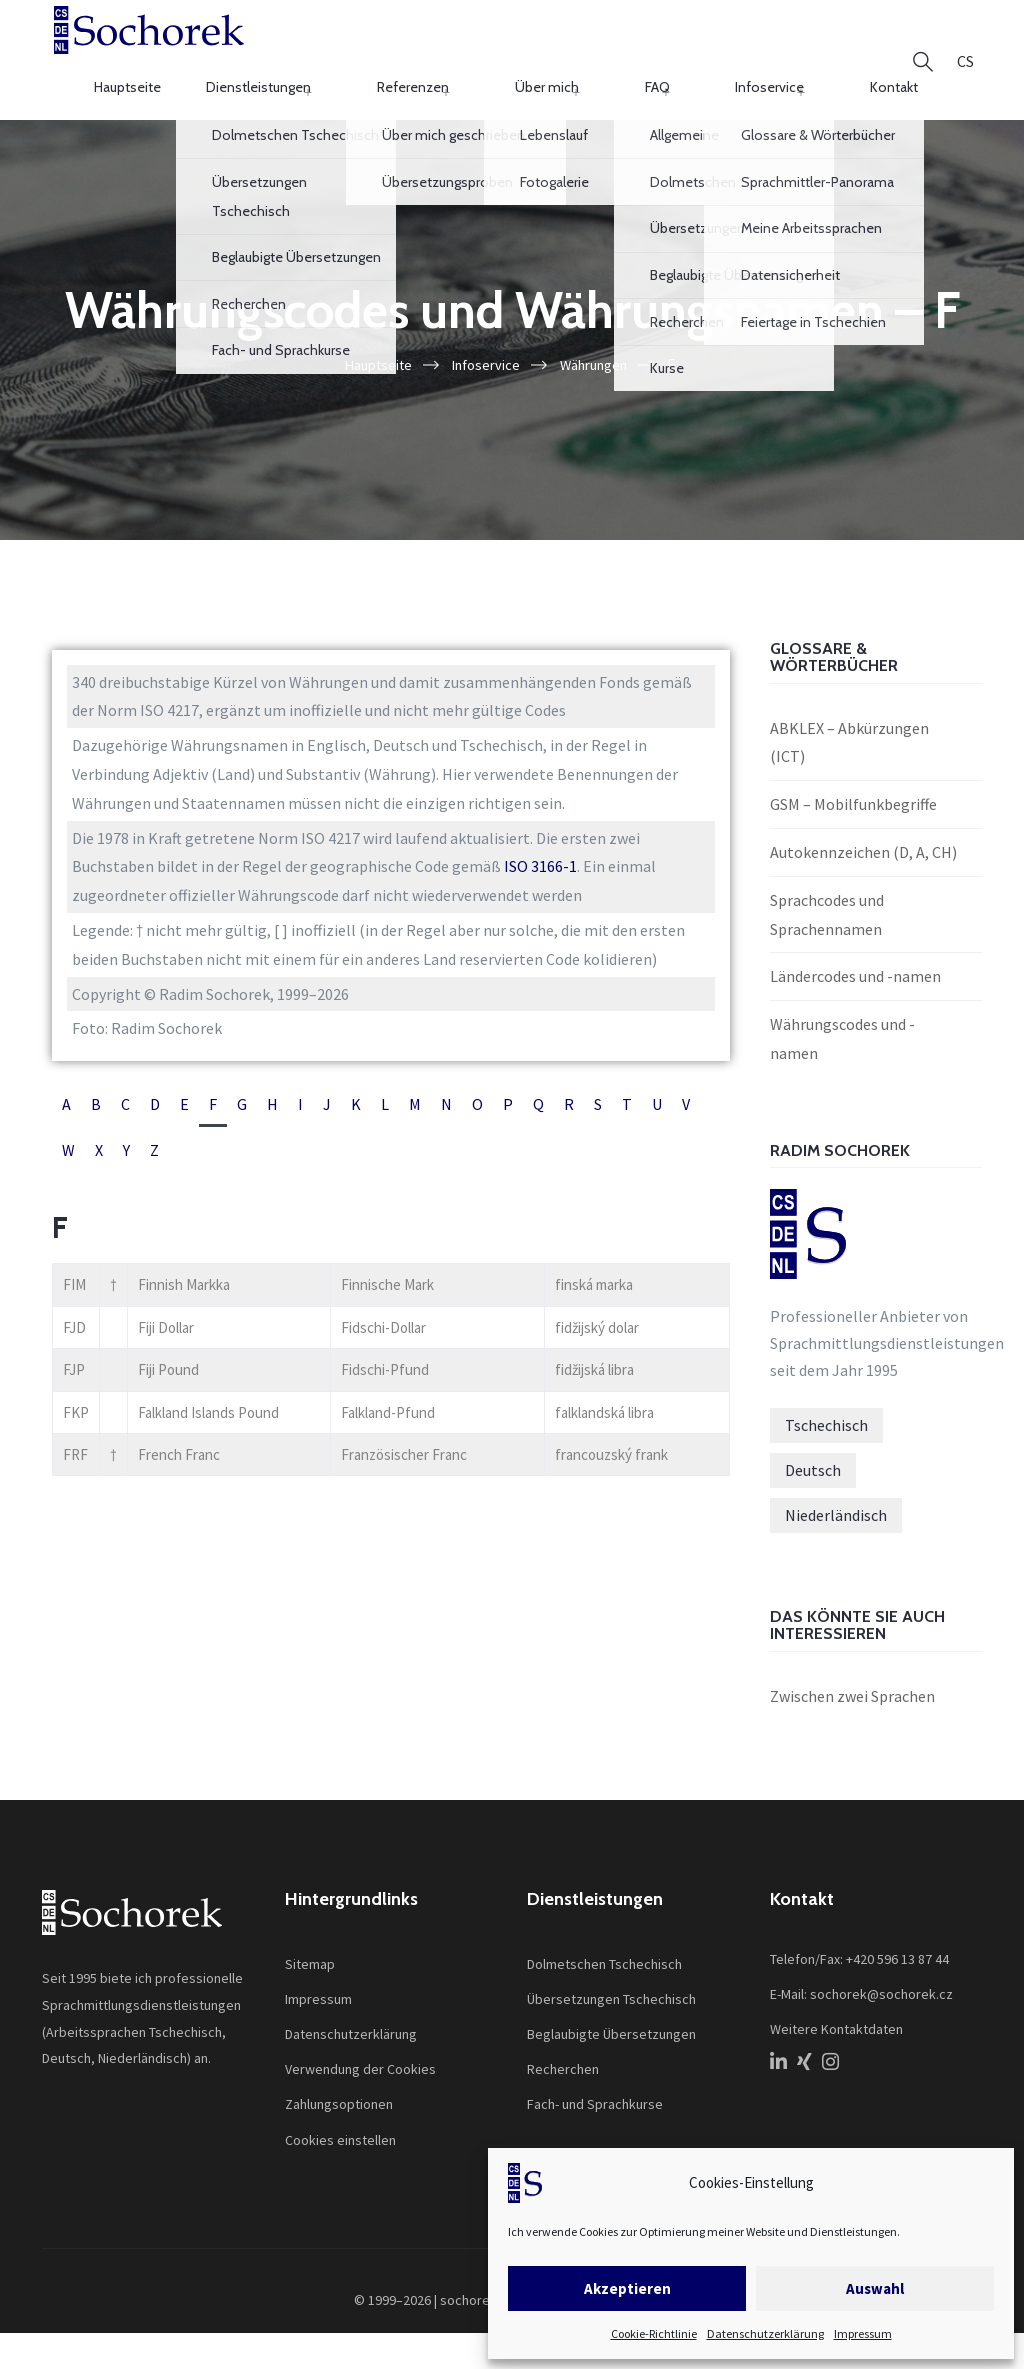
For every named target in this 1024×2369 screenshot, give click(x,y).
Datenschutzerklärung (765, 2333)
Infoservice (785, 54)
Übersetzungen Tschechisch (611, 1990)
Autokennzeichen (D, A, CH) (863, 843)
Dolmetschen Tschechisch (604, 1955)
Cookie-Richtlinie (654, 2333)
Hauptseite (311, 54)
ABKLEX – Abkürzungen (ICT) (849, 733)
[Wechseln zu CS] (965, 55)
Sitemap (310, 1955)
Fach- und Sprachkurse (595, 2096)
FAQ (710, 54)
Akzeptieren (627, 2288)
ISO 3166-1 (540, 858)
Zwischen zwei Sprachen (852, 1687)
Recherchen (563, 2060)
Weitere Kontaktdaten (836, 2020)
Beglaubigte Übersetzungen (611, 2025)
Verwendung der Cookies (360, 2060)
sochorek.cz (477, 2291)
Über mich (638, 54)
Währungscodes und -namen (842, 1029)
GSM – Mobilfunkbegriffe (853, 795)
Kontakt (872, 54)
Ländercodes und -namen (855, 968)
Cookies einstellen (340, 2131)
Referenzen (542, 54)
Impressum (863, 2333)
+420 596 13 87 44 (897, 1950)
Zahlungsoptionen (339, 2096)
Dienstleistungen (425, 54)
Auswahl (875, 2288)
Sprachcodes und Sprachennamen (827, 905)
